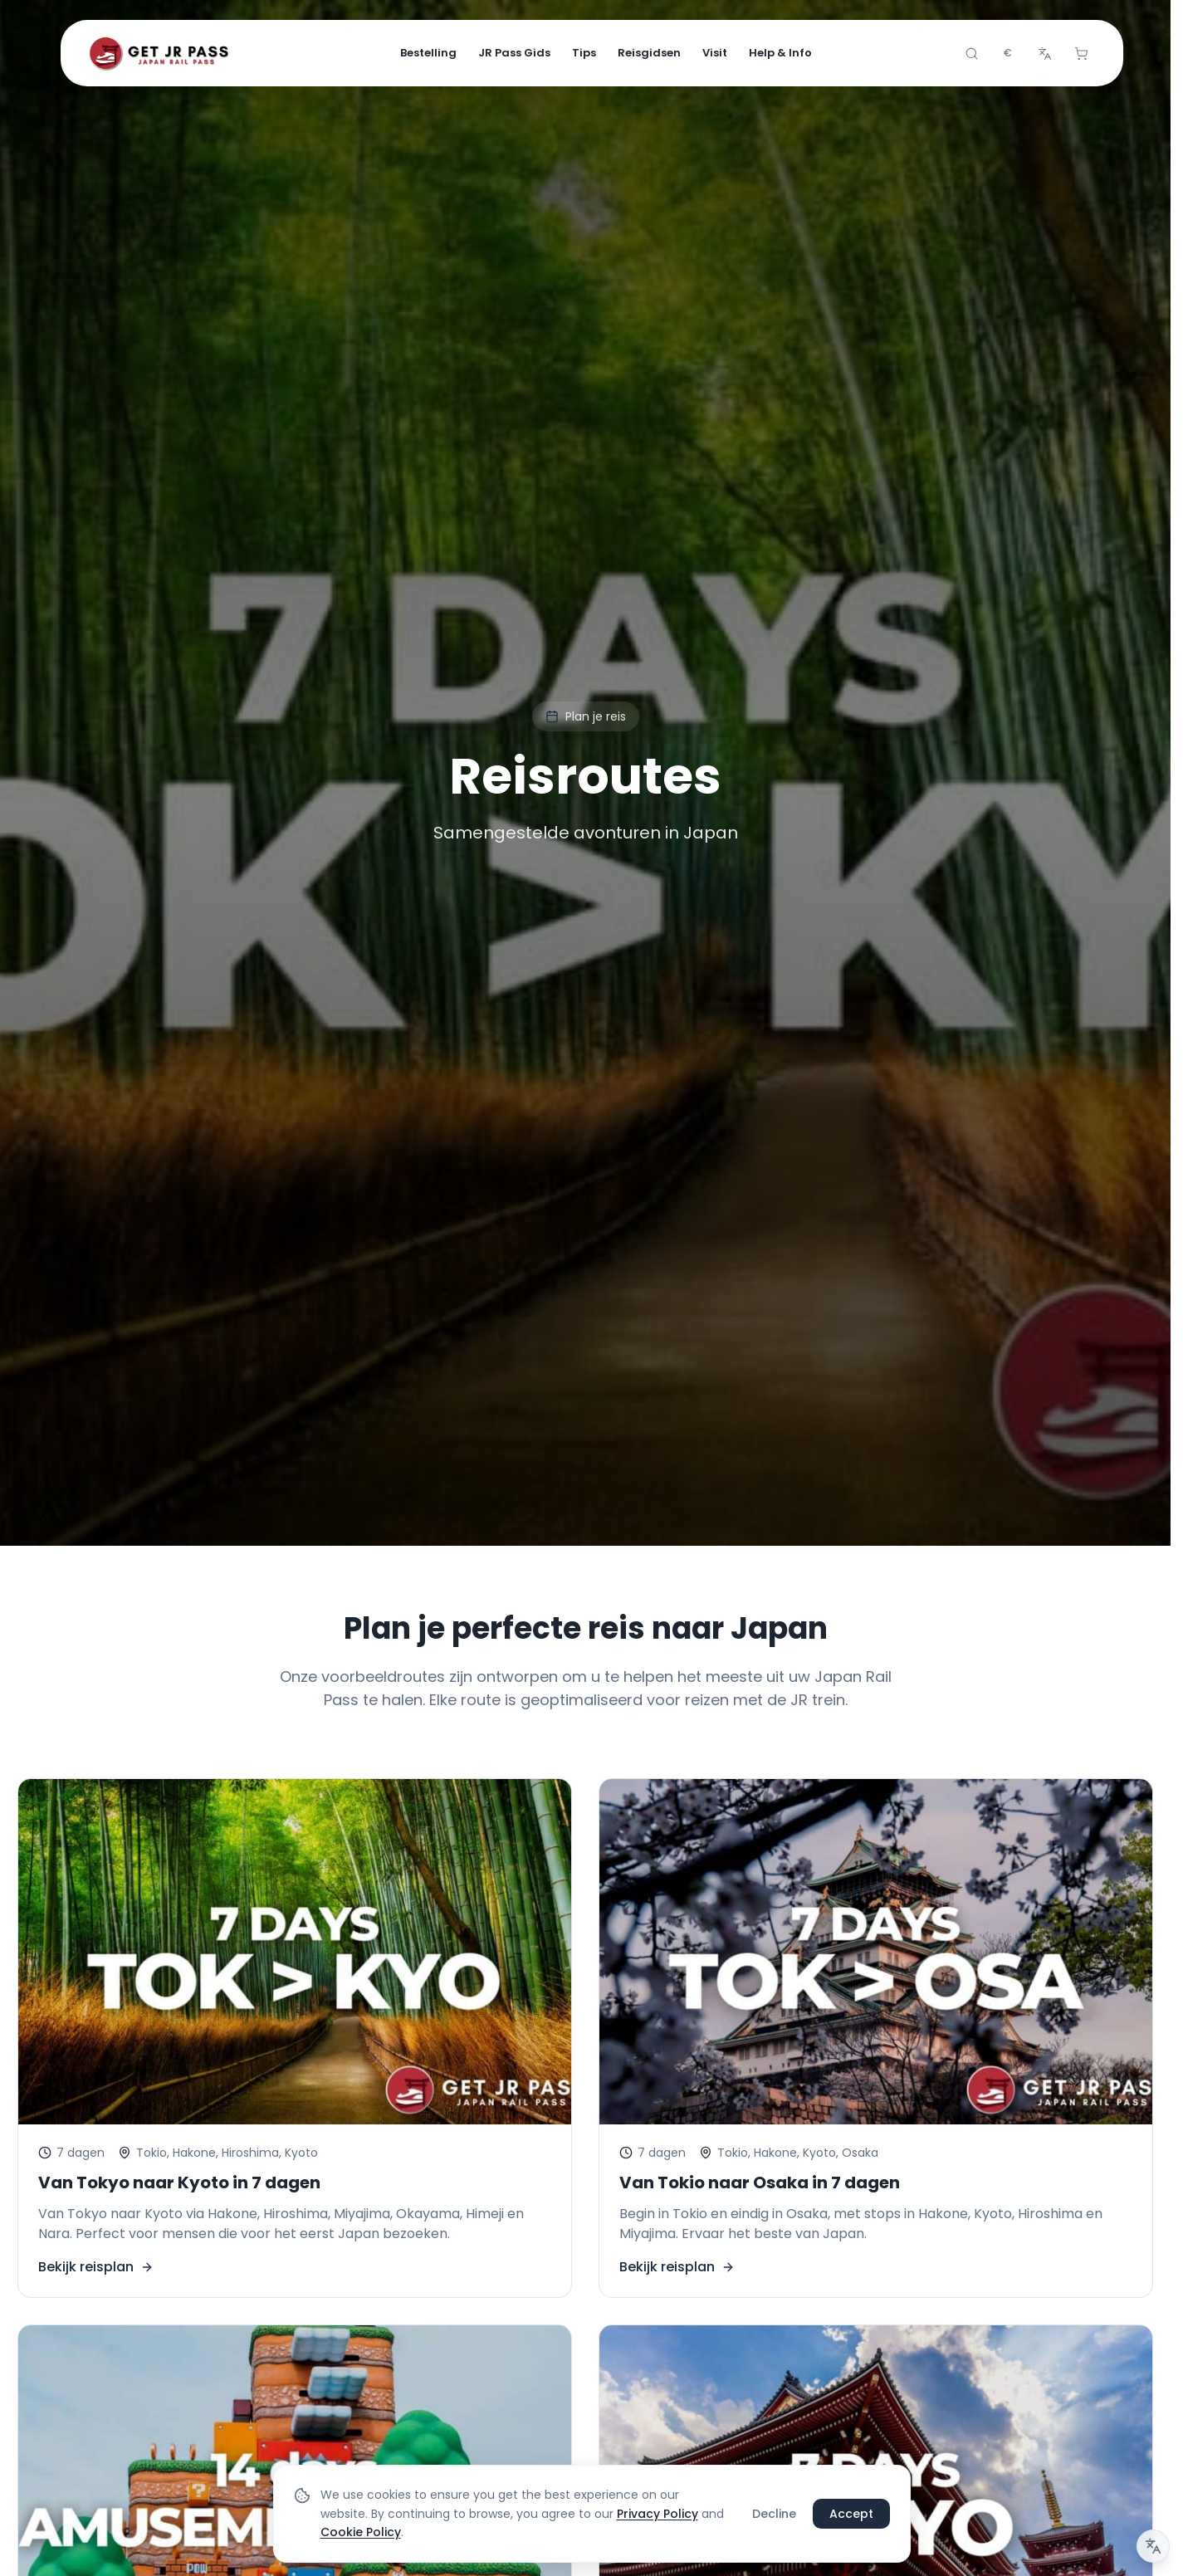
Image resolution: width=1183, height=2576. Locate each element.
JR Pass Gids (514, 53)
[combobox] (1008, 53)
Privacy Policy (657, 2513)
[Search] (971, 53)
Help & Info (780, 53)
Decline (774, 2514)
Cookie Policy (360, 2533)
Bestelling (428, 53)
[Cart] (1081, 53)
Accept (851, 2514)
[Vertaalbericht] (1153, 2546)
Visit (714, 53)
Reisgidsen (649, 53)
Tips (584, 53)
